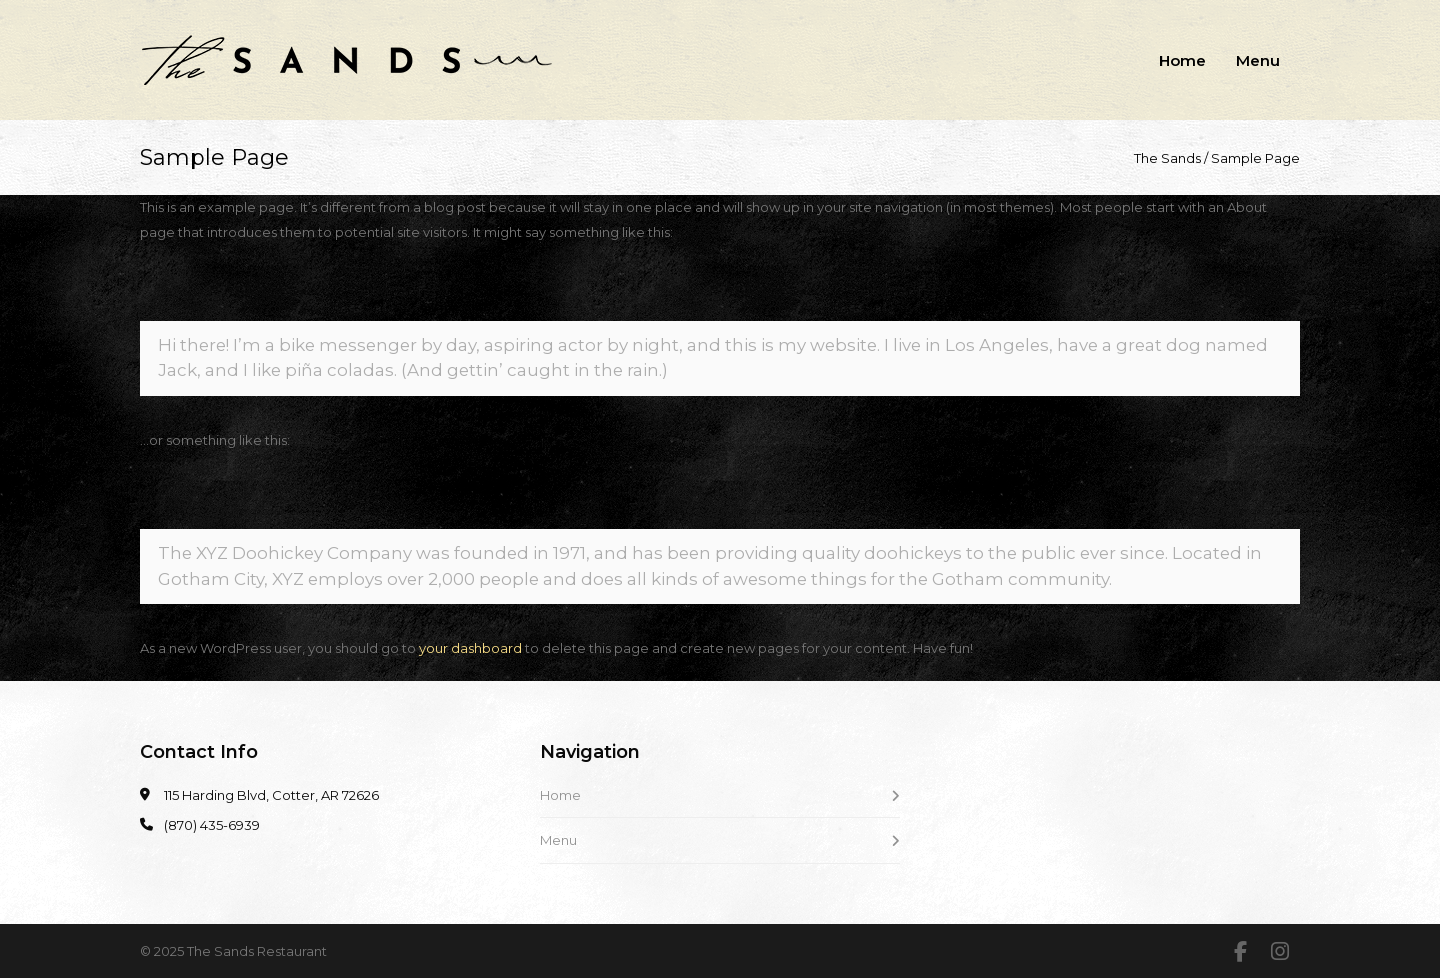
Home (1182, 60)
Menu (1258, 60)
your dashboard (470, 648)
